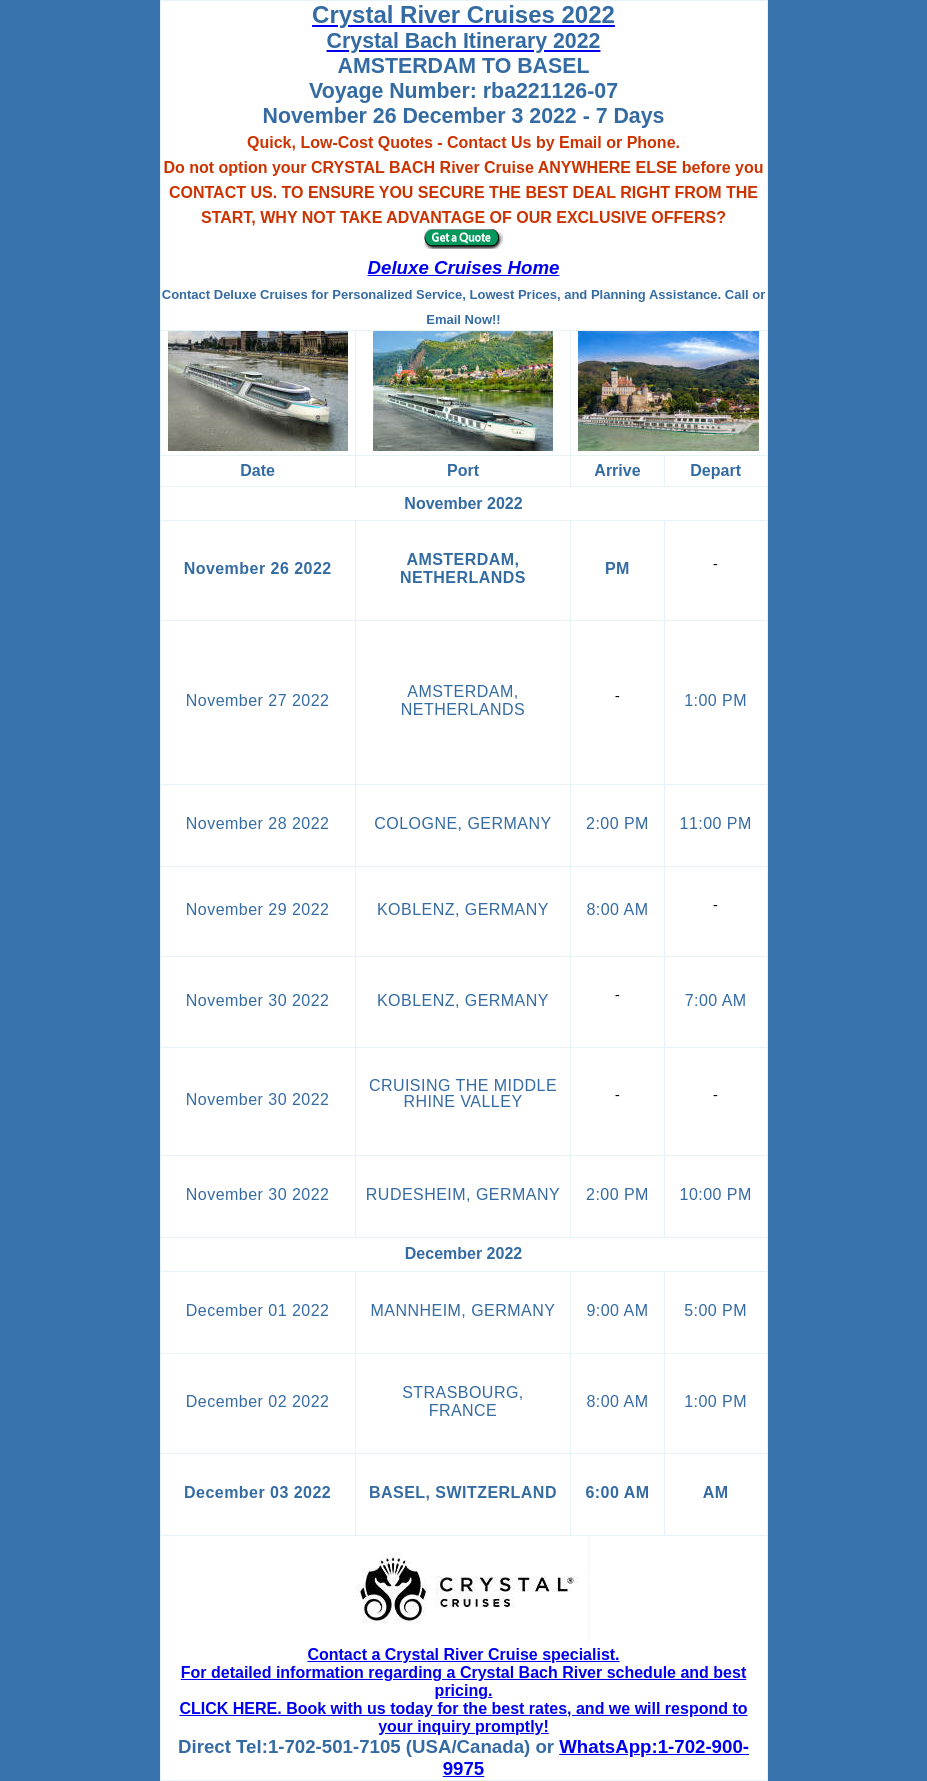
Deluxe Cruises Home (464, 267)
